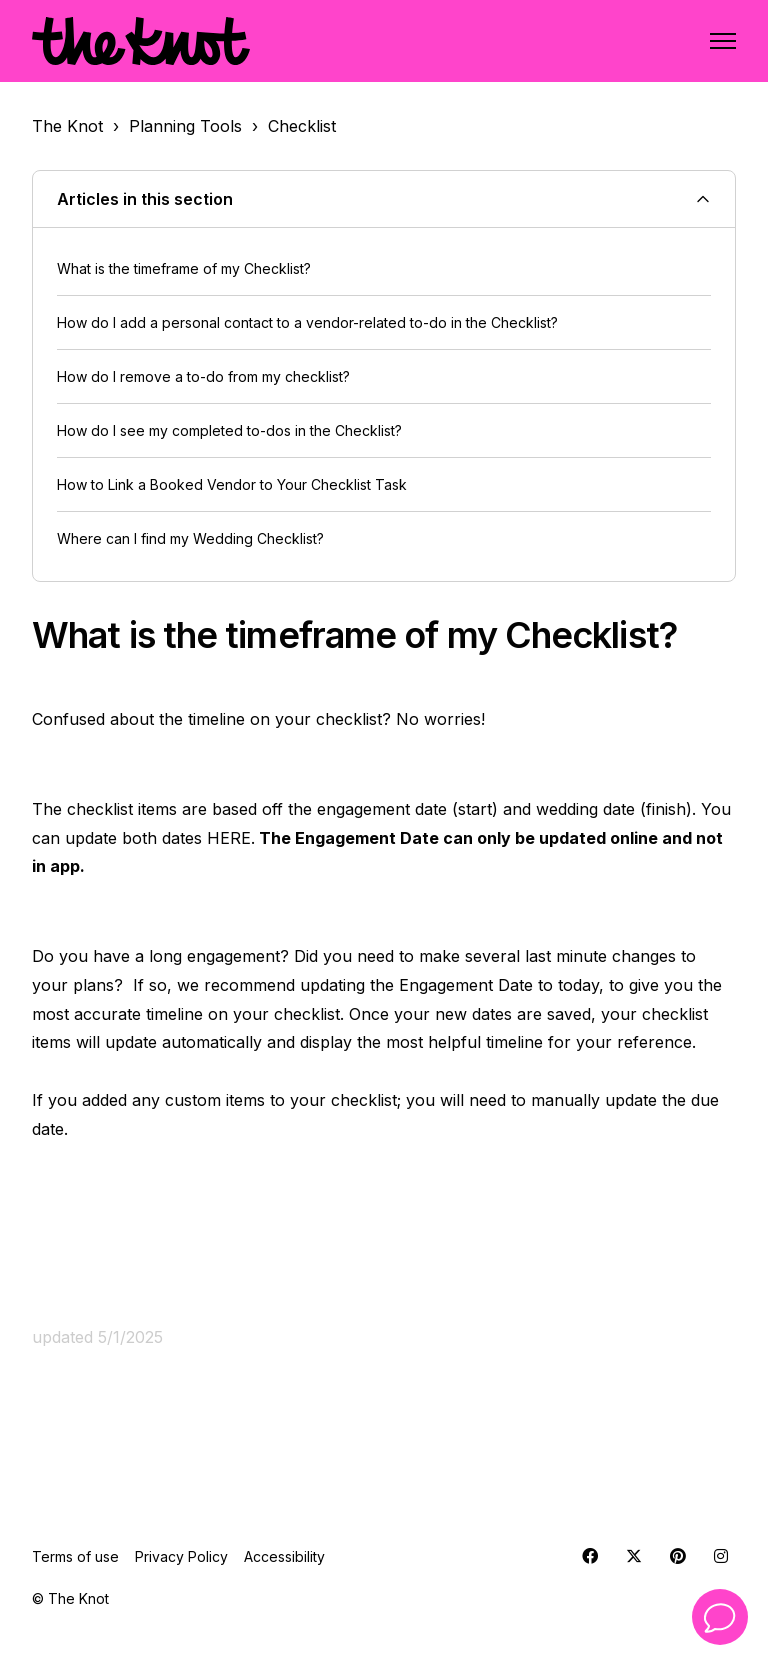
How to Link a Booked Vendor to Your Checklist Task (232, 484)
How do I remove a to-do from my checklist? (203, 376)
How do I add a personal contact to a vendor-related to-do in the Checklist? (307, 322)
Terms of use (75, 1556)
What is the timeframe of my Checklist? (184, 268)
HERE (229, 838)
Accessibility (284, 1556)
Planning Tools (185, 126)
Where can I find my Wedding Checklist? (190, 538)
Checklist (302, 126)
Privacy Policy (181, 1556)
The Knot (67, 126)
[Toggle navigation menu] (723, 41)
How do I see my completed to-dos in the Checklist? (229, 430)
